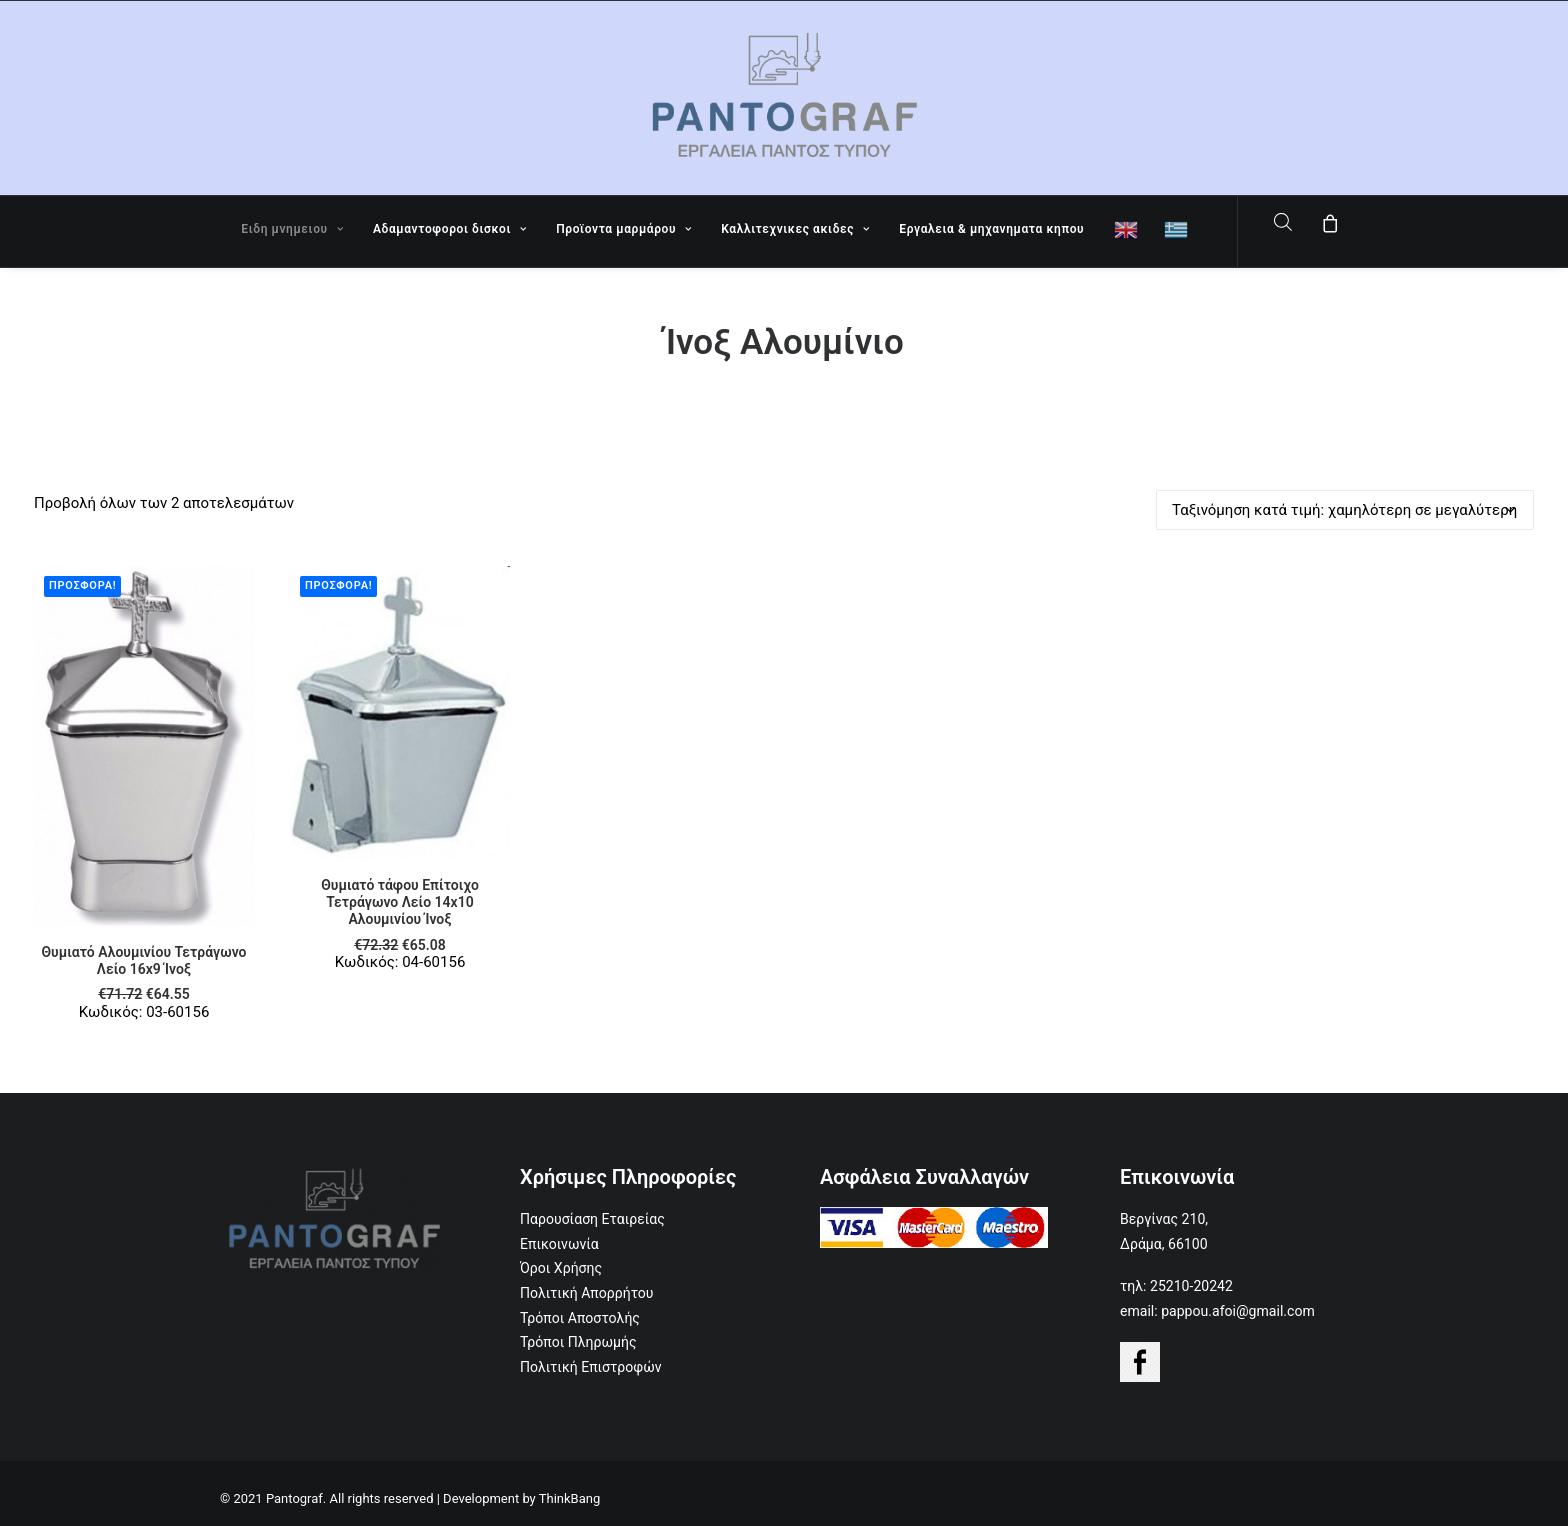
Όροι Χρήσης (561, 1268)
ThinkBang (570, 1498)
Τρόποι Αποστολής (580, 1318)
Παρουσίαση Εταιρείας (592, 1219)
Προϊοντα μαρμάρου (623, 229)
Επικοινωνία (559, 1244)
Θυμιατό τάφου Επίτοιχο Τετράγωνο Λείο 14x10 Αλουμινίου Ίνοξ (400, 902)
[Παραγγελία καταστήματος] (1345, 510)
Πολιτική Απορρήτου (587, 1293)
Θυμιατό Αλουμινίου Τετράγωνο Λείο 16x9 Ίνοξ (144, 960)
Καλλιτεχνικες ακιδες (795, 229)
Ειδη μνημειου (292, 229)
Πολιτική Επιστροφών (591, 1367)
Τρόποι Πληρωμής (578, 1342)
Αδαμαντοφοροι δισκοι (450, 229)
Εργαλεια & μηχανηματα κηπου (991, 229)
